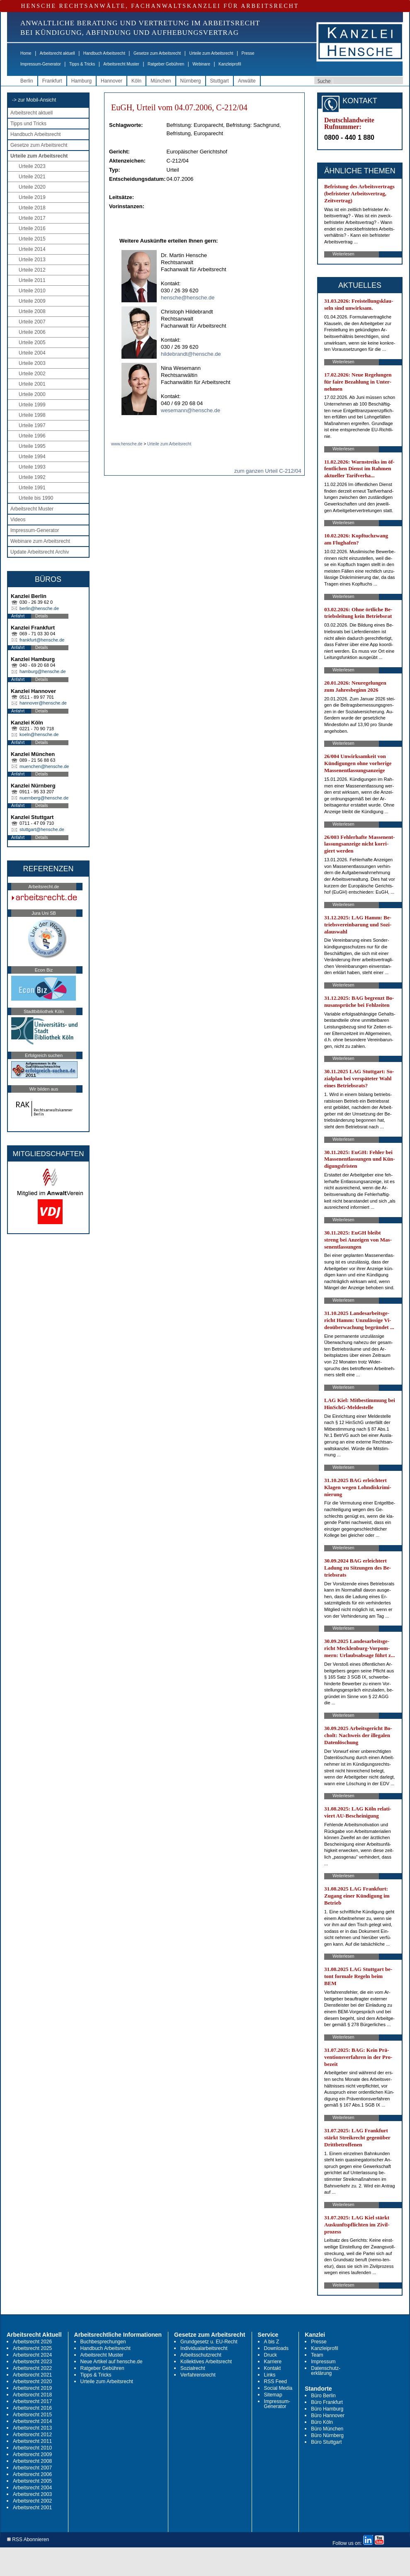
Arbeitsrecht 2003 (32, 2494)
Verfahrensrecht (198, 2375)
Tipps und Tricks (28, 123)
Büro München (327, 2429)
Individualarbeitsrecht (203, 2348)
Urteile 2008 (32, 311)
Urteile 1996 (32, 436)
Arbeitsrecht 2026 (32, 2342)
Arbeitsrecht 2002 (32, 2501)
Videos (17, 519)
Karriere (273, 2362)
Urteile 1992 (32, 477)
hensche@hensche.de (188, 297)
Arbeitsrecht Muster (121, 64)
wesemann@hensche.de (190, 410)
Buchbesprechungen (103, 2342)
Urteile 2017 (32, 218)
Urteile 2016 (32, 228)
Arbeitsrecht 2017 (32, 2401)
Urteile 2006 (32, 332)
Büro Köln (322, 2422)
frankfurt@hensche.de (41, 639)
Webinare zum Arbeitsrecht (40, 541)
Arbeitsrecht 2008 (32, 2461)
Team (317, 2355)
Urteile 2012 (32, 270)
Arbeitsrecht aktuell (57, 53)
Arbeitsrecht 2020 (32, 2381)
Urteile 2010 (32, 291)
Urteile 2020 (32, 187)
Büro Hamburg (327, 2409)
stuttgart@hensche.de (41, 829)
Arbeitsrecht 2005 (32, 2481)
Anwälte (247, 81)
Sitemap (273, 2395)
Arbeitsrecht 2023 (32, 2362)
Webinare (201, 64)
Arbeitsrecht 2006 (32, 2474)
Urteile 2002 (32, 374)
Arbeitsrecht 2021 (32, 2375)
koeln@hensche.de (38, 734)
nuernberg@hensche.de (43, 797)
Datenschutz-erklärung (325, 2370)
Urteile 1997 (32, 425)
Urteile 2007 (32, 322)
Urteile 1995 (32, 446)
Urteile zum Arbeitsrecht (211, 53)
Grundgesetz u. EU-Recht (208, 2342)
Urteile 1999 (32, 405)
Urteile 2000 (32, 394)
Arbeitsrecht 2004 (32, 2488)
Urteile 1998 (32, 415)
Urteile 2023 (32, 166)
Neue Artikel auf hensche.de (111, 2362)
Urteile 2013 (32, 259)
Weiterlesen (343, 254)
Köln (136, 81)
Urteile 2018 (32, 208)
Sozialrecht (192, 2368)
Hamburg (81, 81)
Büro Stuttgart (326, 2442)
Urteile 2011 (32, 280)
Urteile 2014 (32, 249)
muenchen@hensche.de (44, 766)
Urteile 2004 (32, 353)
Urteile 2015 (32, 239)
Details (41, 616)
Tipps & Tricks (82, 64)
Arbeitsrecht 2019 (32, 2388)
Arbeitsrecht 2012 (32, 2434)
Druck (270, 2355)
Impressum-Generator (40, 64)
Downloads (276, 2348)
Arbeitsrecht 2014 (32, 2421)
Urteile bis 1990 (36, 498)
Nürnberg (190, 81)
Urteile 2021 (32, 177)
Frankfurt (52, 81)
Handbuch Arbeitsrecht (104, 53)
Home (26, 53)
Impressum (323, 2362)
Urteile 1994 (32, 456)
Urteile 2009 (32, 301)
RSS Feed (275, 2381)
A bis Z (271, 2342)
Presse (248, 53)
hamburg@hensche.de (42, 671)
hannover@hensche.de (43, 702)
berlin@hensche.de (39, 608)
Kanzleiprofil (229, 64)
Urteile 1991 (32, 488)
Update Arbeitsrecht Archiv (39, 552)
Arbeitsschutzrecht (200, 2355)
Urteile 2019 (32, 197)
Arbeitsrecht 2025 (32, 2348)
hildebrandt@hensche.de (191, 354)
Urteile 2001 (32, 384)
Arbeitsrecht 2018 (32, 2395)
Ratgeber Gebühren (166, 64)
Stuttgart (219, 81)
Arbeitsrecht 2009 (32, 2454)
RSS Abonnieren (28, 2539)
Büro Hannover (327, 2415)
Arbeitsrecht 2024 (32, 2355)
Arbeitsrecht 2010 (32, 2448)
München (160, 81)
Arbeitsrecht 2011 (32, 2441)
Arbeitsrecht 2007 (32, 2468)
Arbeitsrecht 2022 (32, 2368)
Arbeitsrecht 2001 (32, 2507)
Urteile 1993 (32, 467)
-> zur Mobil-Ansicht (34, 100)
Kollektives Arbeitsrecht (206, 2362)
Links (270, 2375)
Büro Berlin (323, 2396)
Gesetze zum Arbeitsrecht (157, 53)
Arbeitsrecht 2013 (32, 2428)
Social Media (278, 2388)
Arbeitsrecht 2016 (32, 2408)
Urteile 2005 (32, 342)
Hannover (111, 81)
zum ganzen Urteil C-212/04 (267, 471)
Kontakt (272, 2368)
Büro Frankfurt (327, 2402)
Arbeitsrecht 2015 (32, 2415)
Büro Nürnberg (327, 2435)
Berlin (26, 81)
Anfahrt (17, 616)
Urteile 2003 (32, 363)
